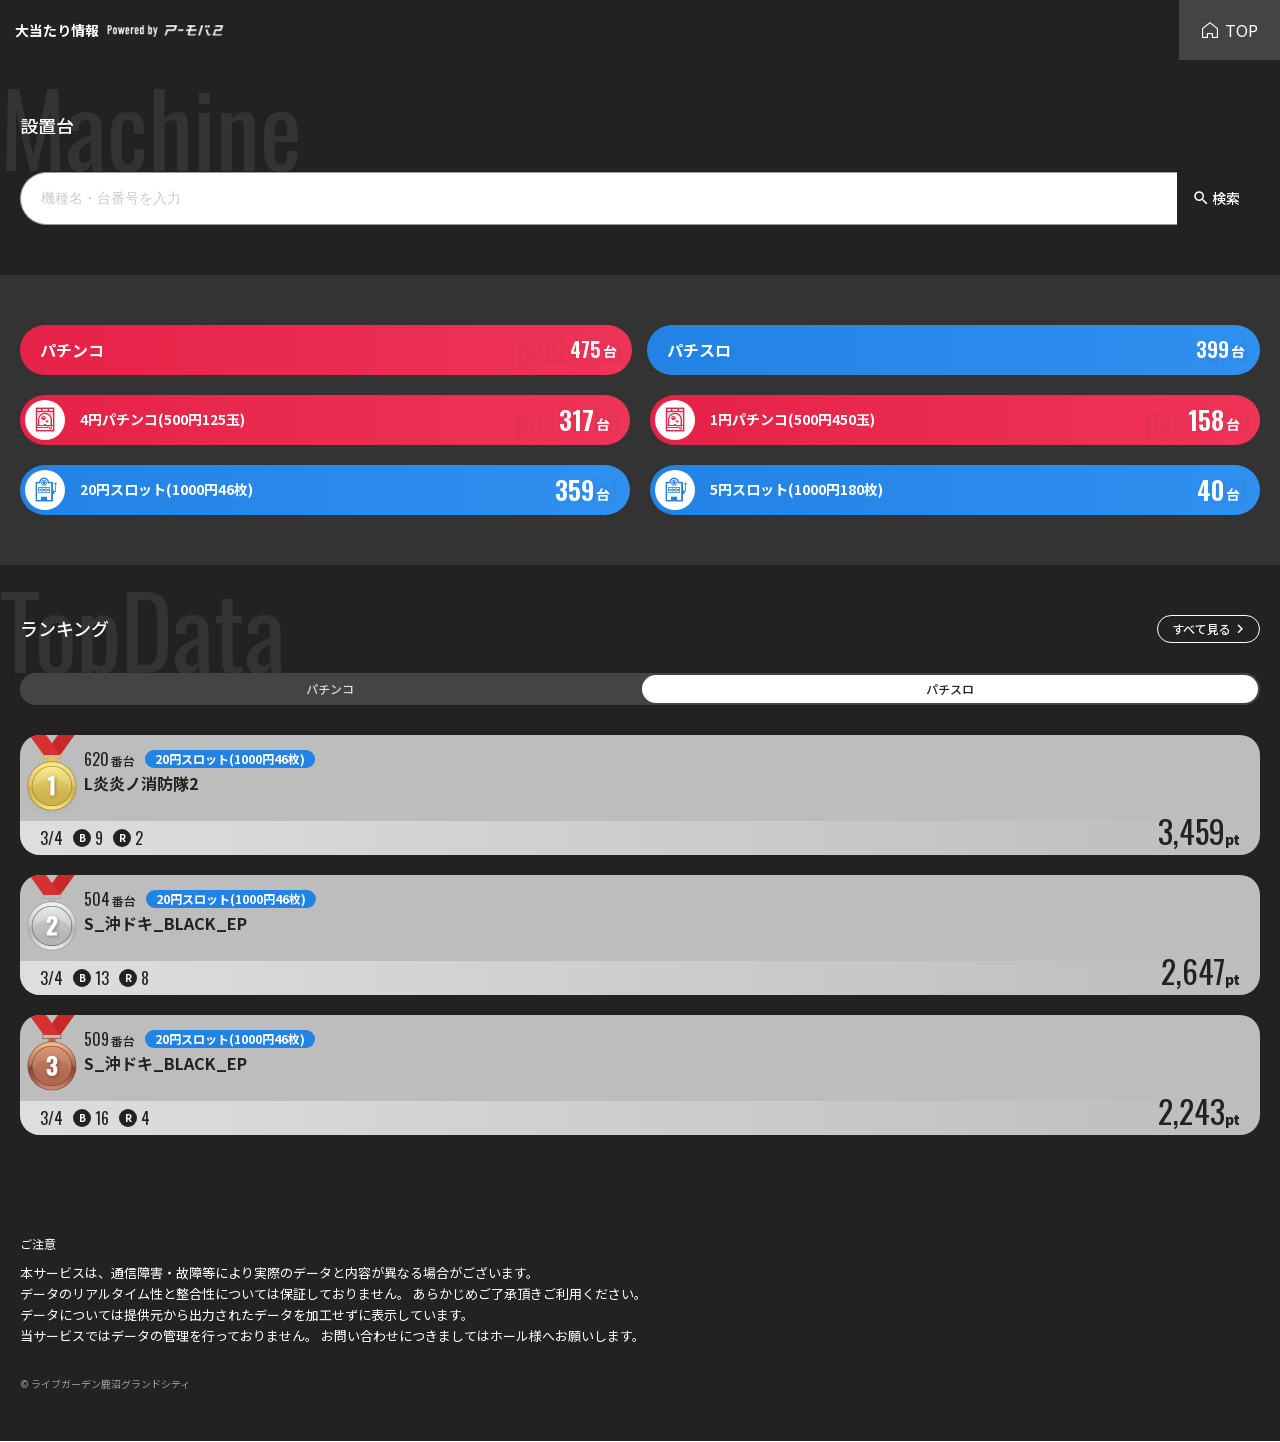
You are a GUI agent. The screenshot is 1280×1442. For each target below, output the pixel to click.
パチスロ (950, 688)
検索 (1216, 198)
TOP (1229, 30)
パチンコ (330, 688)
